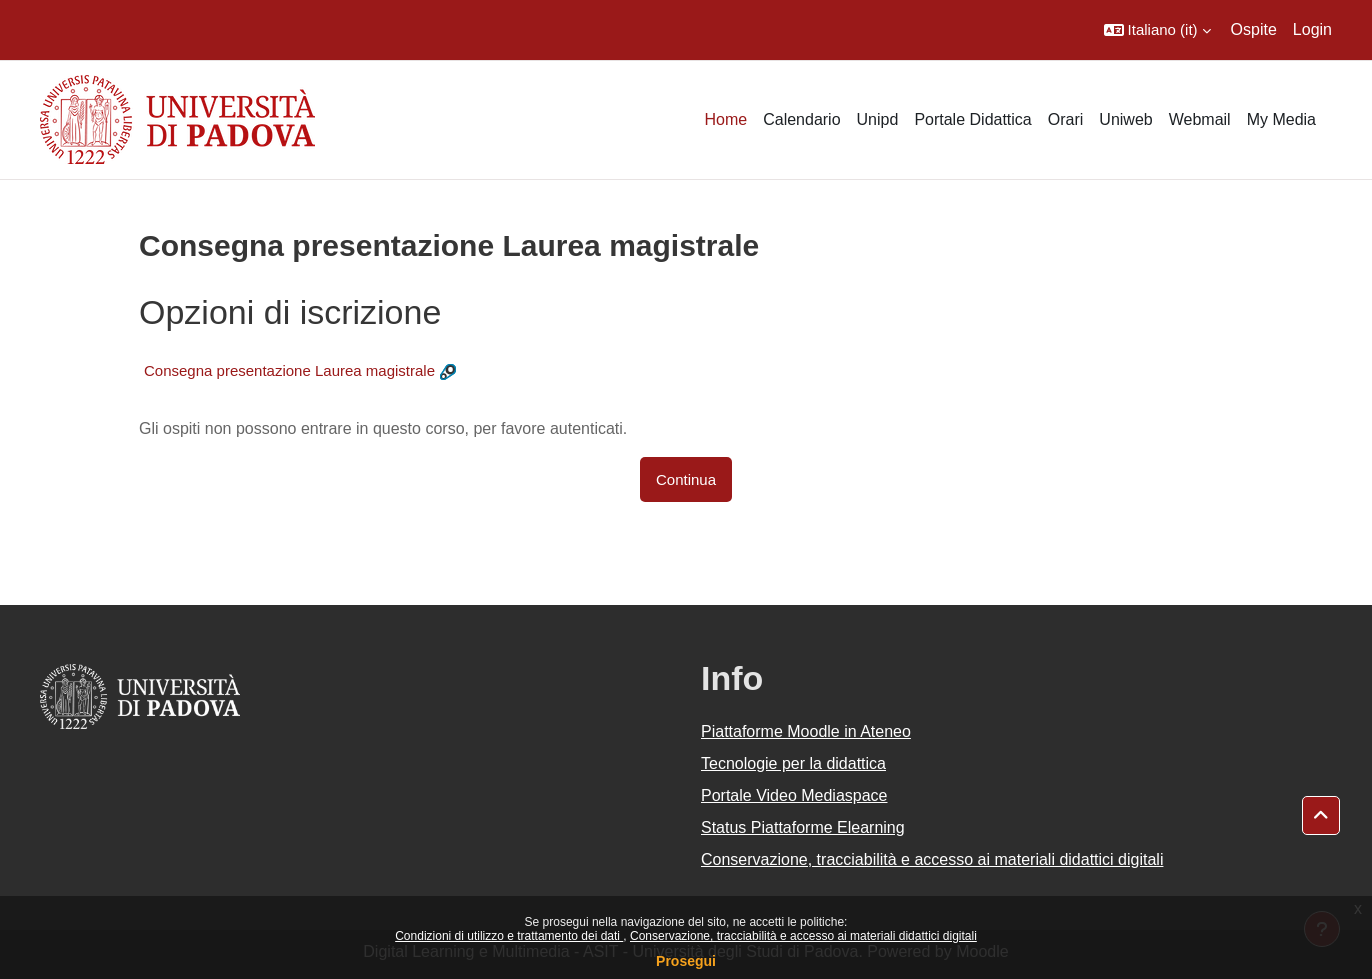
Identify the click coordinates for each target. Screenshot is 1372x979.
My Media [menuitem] (1281, 119)
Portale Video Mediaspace (794, 795)
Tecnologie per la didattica (793, 763)
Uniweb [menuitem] (1125, 119)
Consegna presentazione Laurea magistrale (289, 370)
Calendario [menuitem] (801, 119)
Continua (686, 479)
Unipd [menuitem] (878, 119)
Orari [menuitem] (1066, 119)
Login (1312, 29)
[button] (1157, 30)
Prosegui (686, 961)
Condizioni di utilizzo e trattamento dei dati (509, 936)
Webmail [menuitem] (1200, 119)
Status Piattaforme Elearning (803, 827)
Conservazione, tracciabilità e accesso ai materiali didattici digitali (803, 936)
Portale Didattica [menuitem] (972, 119)
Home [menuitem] (725, 119)
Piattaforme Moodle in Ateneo (806, 731)
